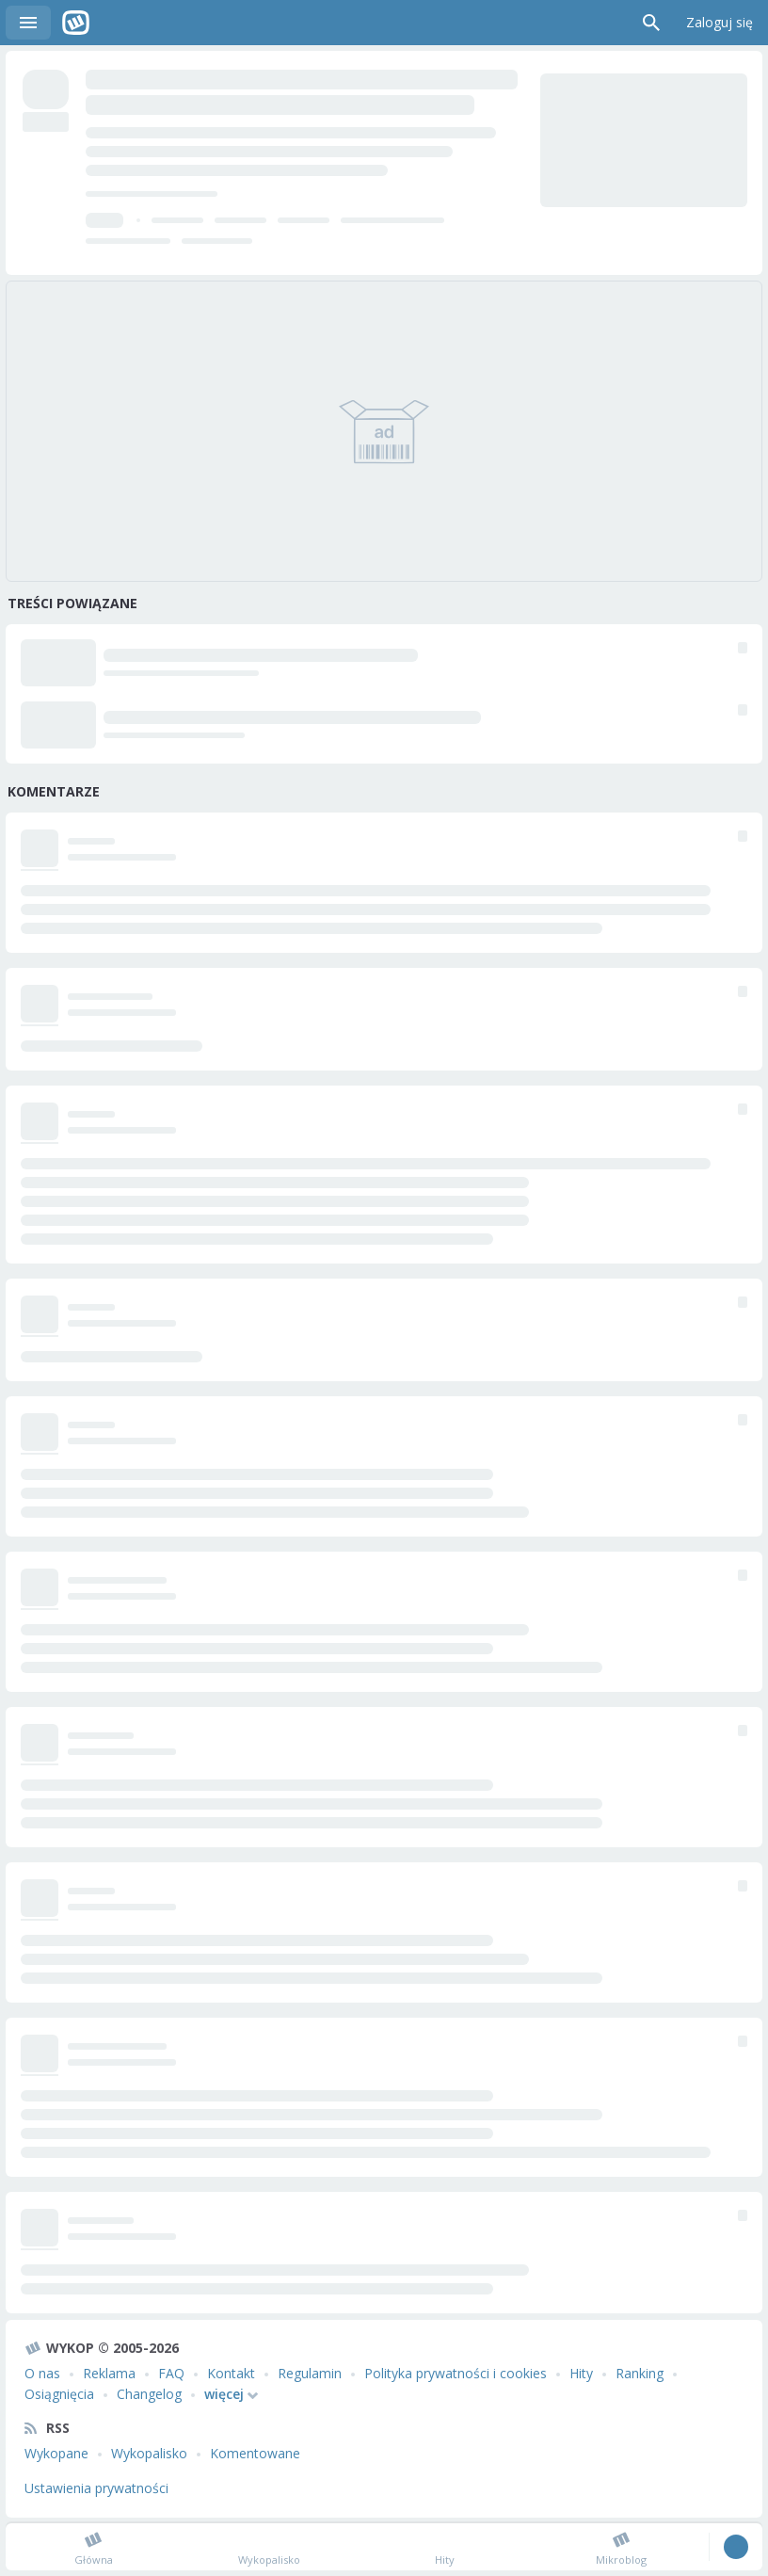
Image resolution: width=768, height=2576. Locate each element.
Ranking (640, 2373)
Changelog (149, 2394)
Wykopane (56, 2453)
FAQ (171, 2373)
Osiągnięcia (59, 2394)
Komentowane (255, 2453)
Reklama (109, 2373)
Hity (581, 2373)
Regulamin (310, 2373)
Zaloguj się (719, 22)
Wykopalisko (149, 2453)
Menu (28, 23)
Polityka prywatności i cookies (455, 2373)
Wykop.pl (75, 22)
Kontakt (231, 2373)
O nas (42, 2373)
